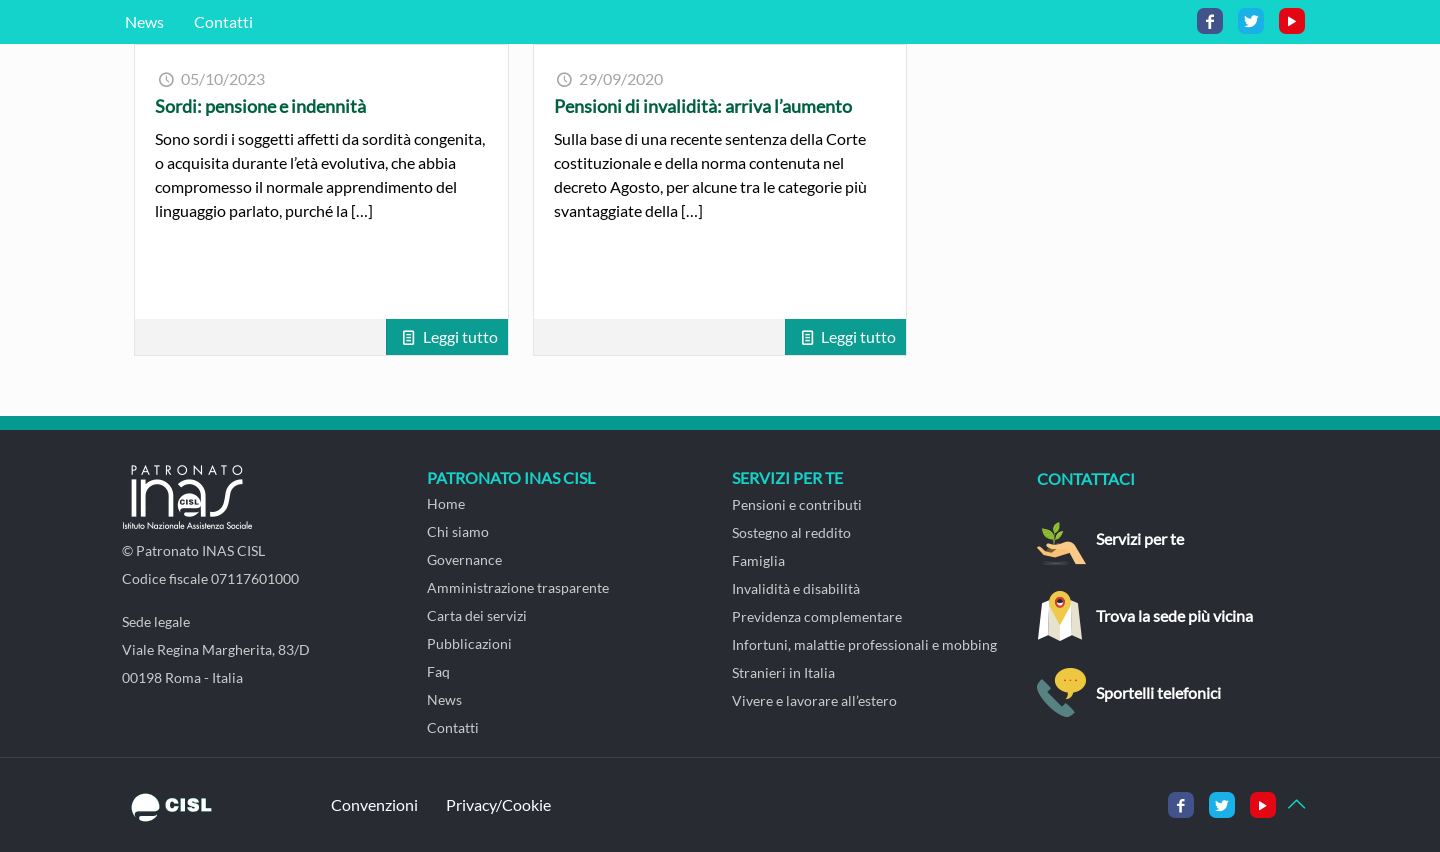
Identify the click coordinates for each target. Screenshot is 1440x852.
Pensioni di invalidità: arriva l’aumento (703, 106)
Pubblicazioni (469, 643)
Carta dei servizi (477, 615)
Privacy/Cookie (498, 804)
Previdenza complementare (817, 616)
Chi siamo (458, 531)
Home (446, 503)
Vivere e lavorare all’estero (814, 700)
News (144, 21)
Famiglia (758, 560)
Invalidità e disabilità (796, 588)
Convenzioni (374, 804)
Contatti (223, 21)
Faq (438, 671)
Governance (464, 559)
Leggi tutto (460, 336)
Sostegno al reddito (791, 532)
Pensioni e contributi (797, 504)
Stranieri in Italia (783, 672)
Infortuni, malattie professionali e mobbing (864, 644)
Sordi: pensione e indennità (260, 106)
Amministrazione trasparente (518, 587)
